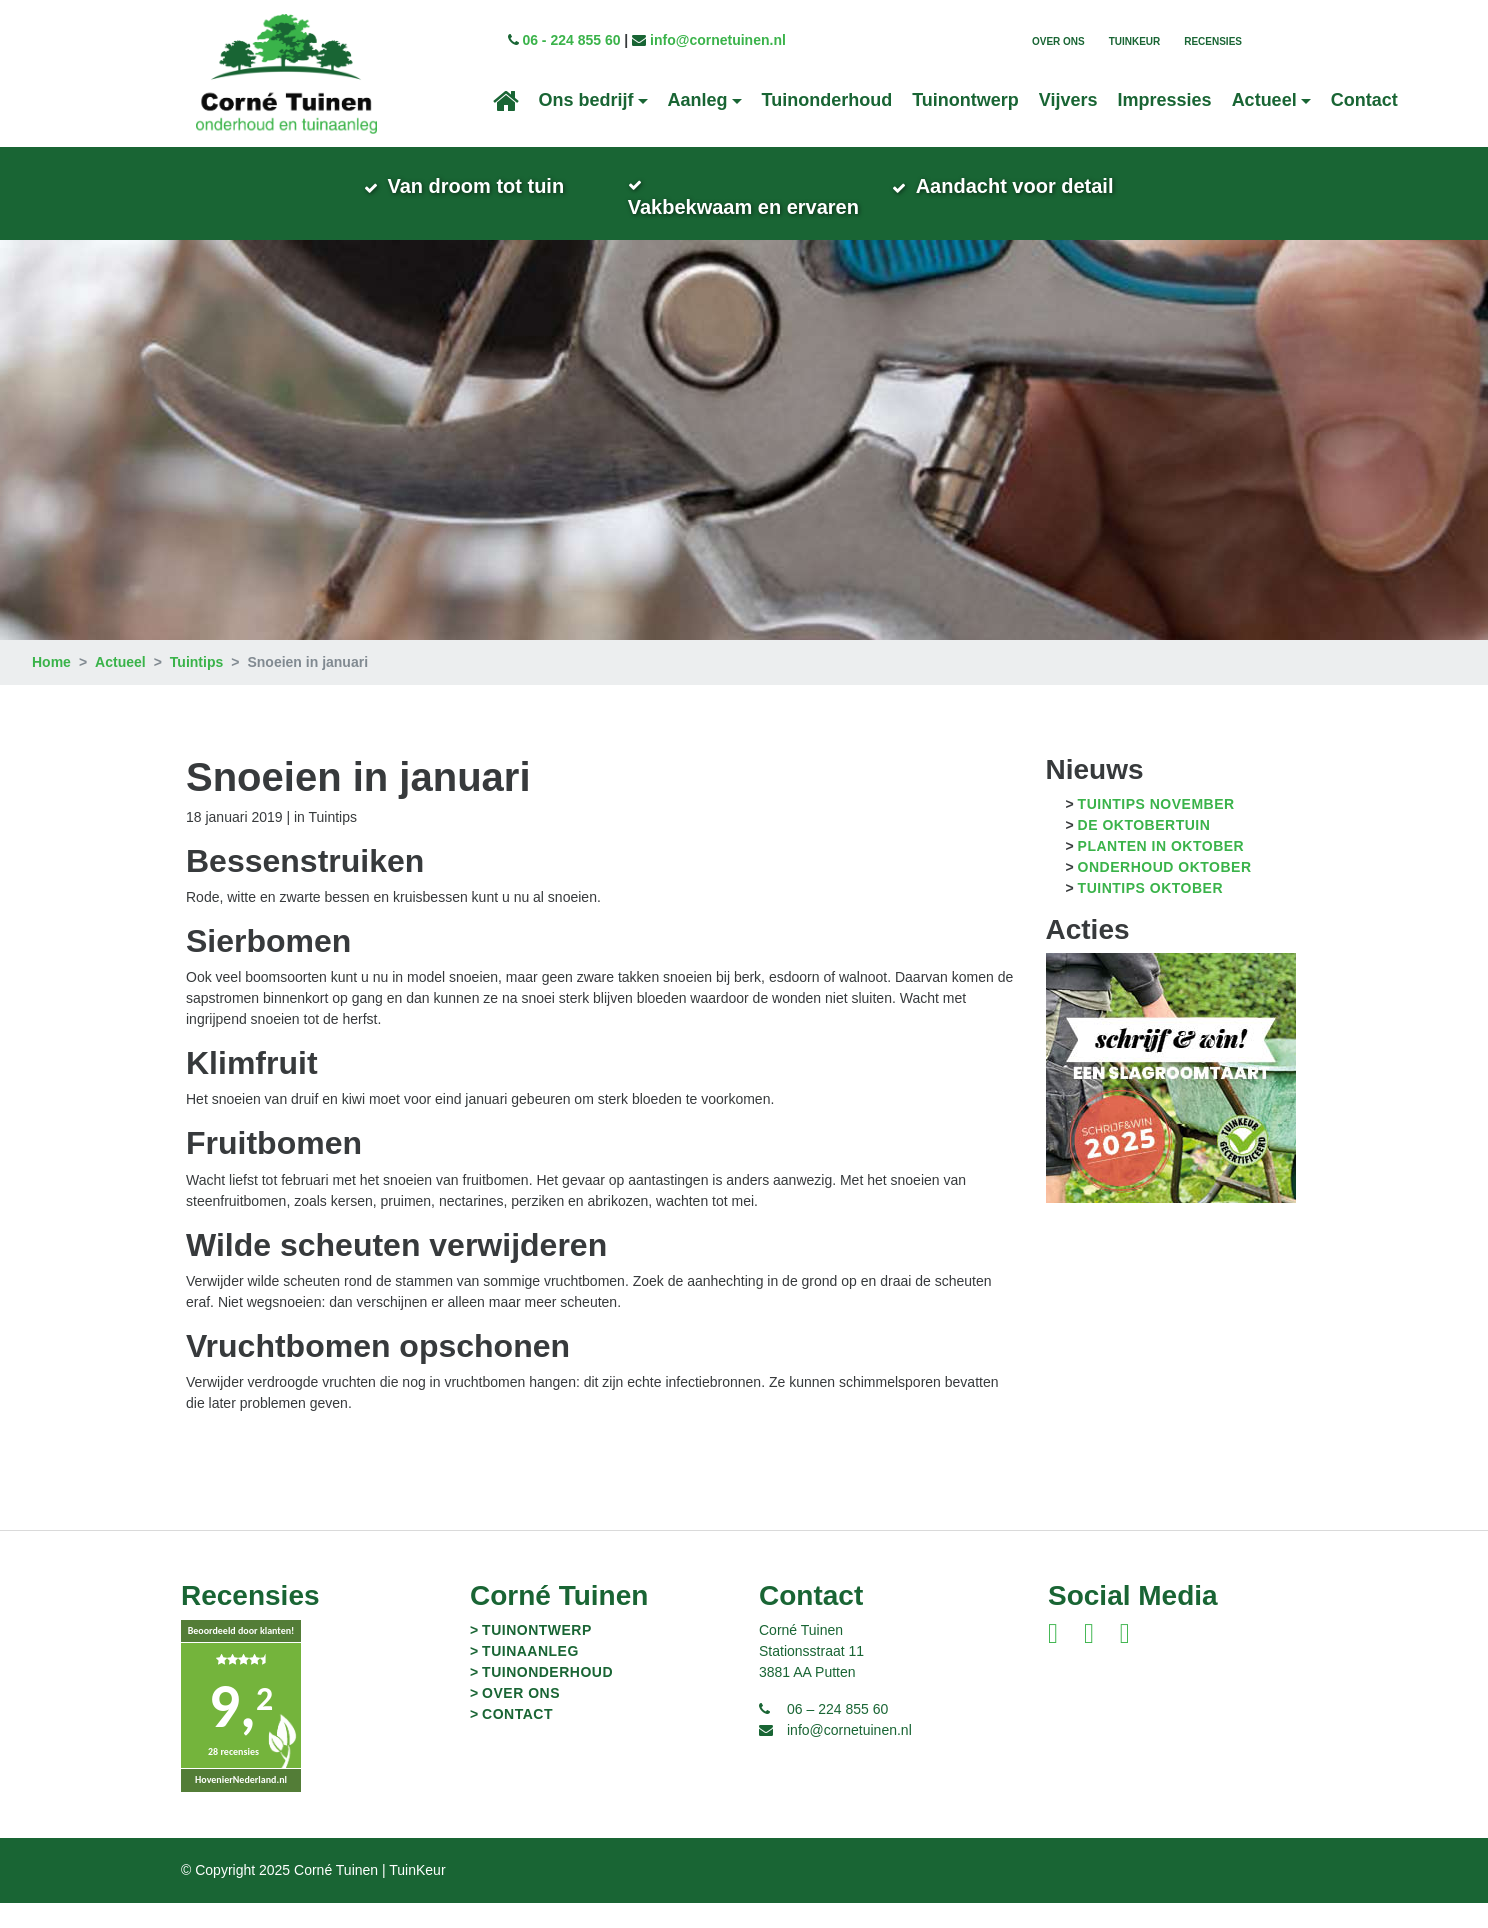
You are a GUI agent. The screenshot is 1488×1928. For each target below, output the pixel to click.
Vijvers (1068, 100)
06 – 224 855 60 (837, 1734)
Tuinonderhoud (827, 100)
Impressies (1165, 100)
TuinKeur (1135, 41)
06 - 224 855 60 (571, 40)
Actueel (120, 687)
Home (51, 687)
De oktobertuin (1144, 850)
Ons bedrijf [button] (586, 100)
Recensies (1213, 41)
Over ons (1058, 41)
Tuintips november (1156, 829)
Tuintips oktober (1150, 913)
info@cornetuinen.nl (718, 40)
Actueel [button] (1264, 100)
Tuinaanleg (530, 1676)
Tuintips (196, 687)
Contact (1364, 100)
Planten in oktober (1161, 871)
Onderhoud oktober (1165, 892)
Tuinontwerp (965, 100)
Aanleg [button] (698, 100)
